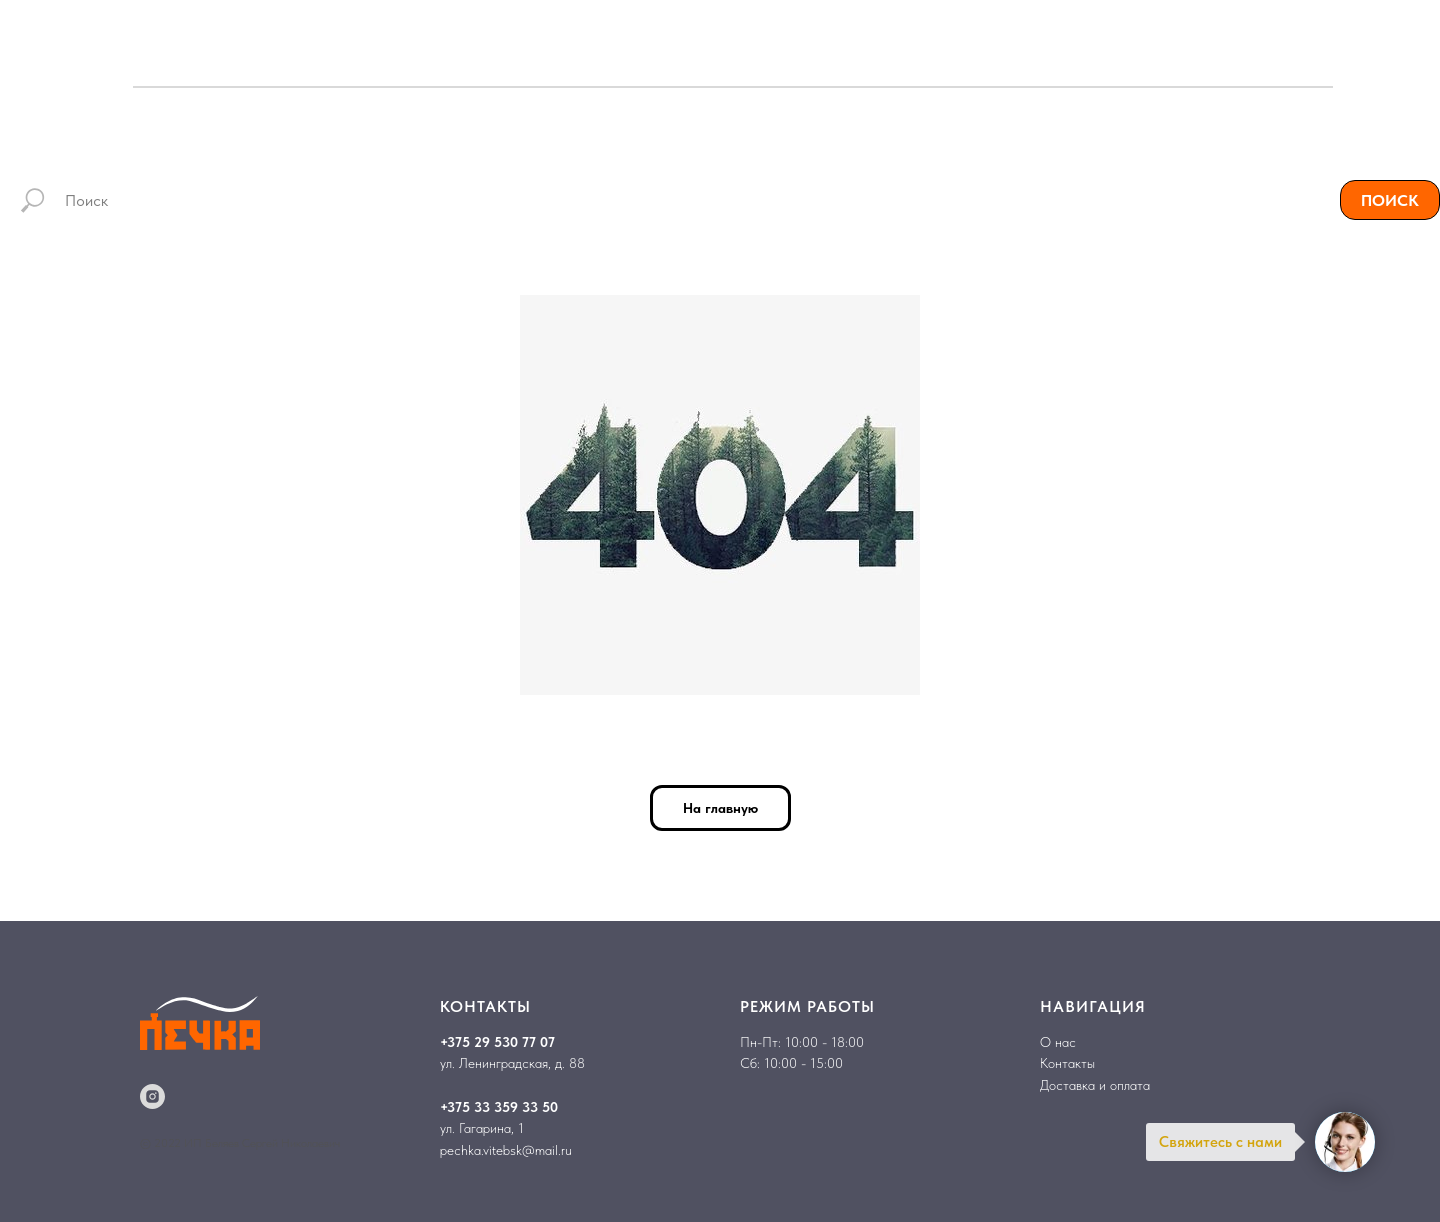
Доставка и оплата (1095, 1085)
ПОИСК (1390, 200)
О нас (1058, 1042)
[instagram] (152, 1096)
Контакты (1067, 1063)
